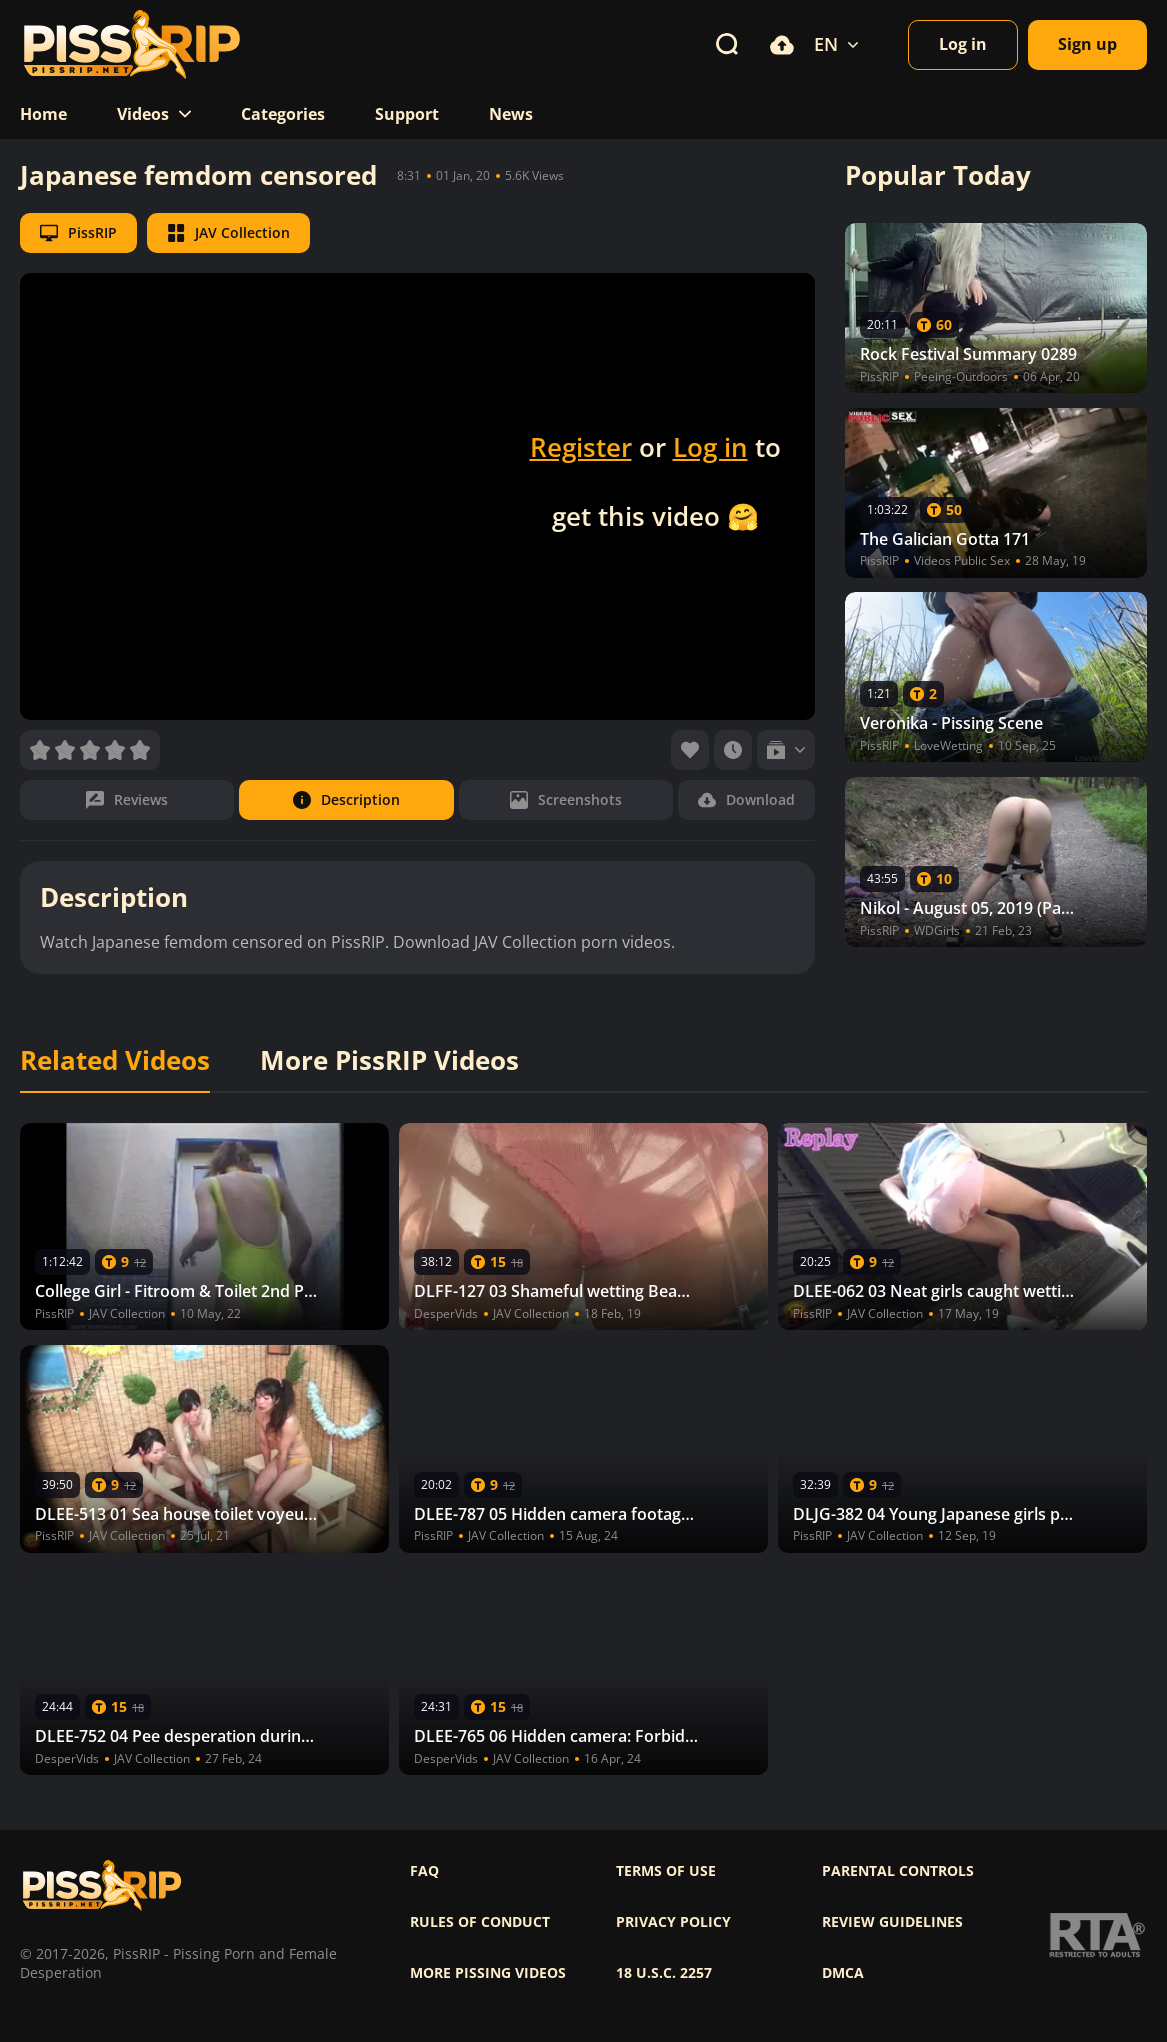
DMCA (843, 1973)
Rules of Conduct (480, 1922)
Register (581, 447)
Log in (710, 447)
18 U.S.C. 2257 (664, 1973)
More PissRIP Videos (389, 1061)
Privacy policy (673, 1922)
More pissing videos (488, 1973)
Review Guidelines (892, 1922)
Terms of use (666, 1871)
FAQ (424, 1871)
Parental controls (898, 1871)
